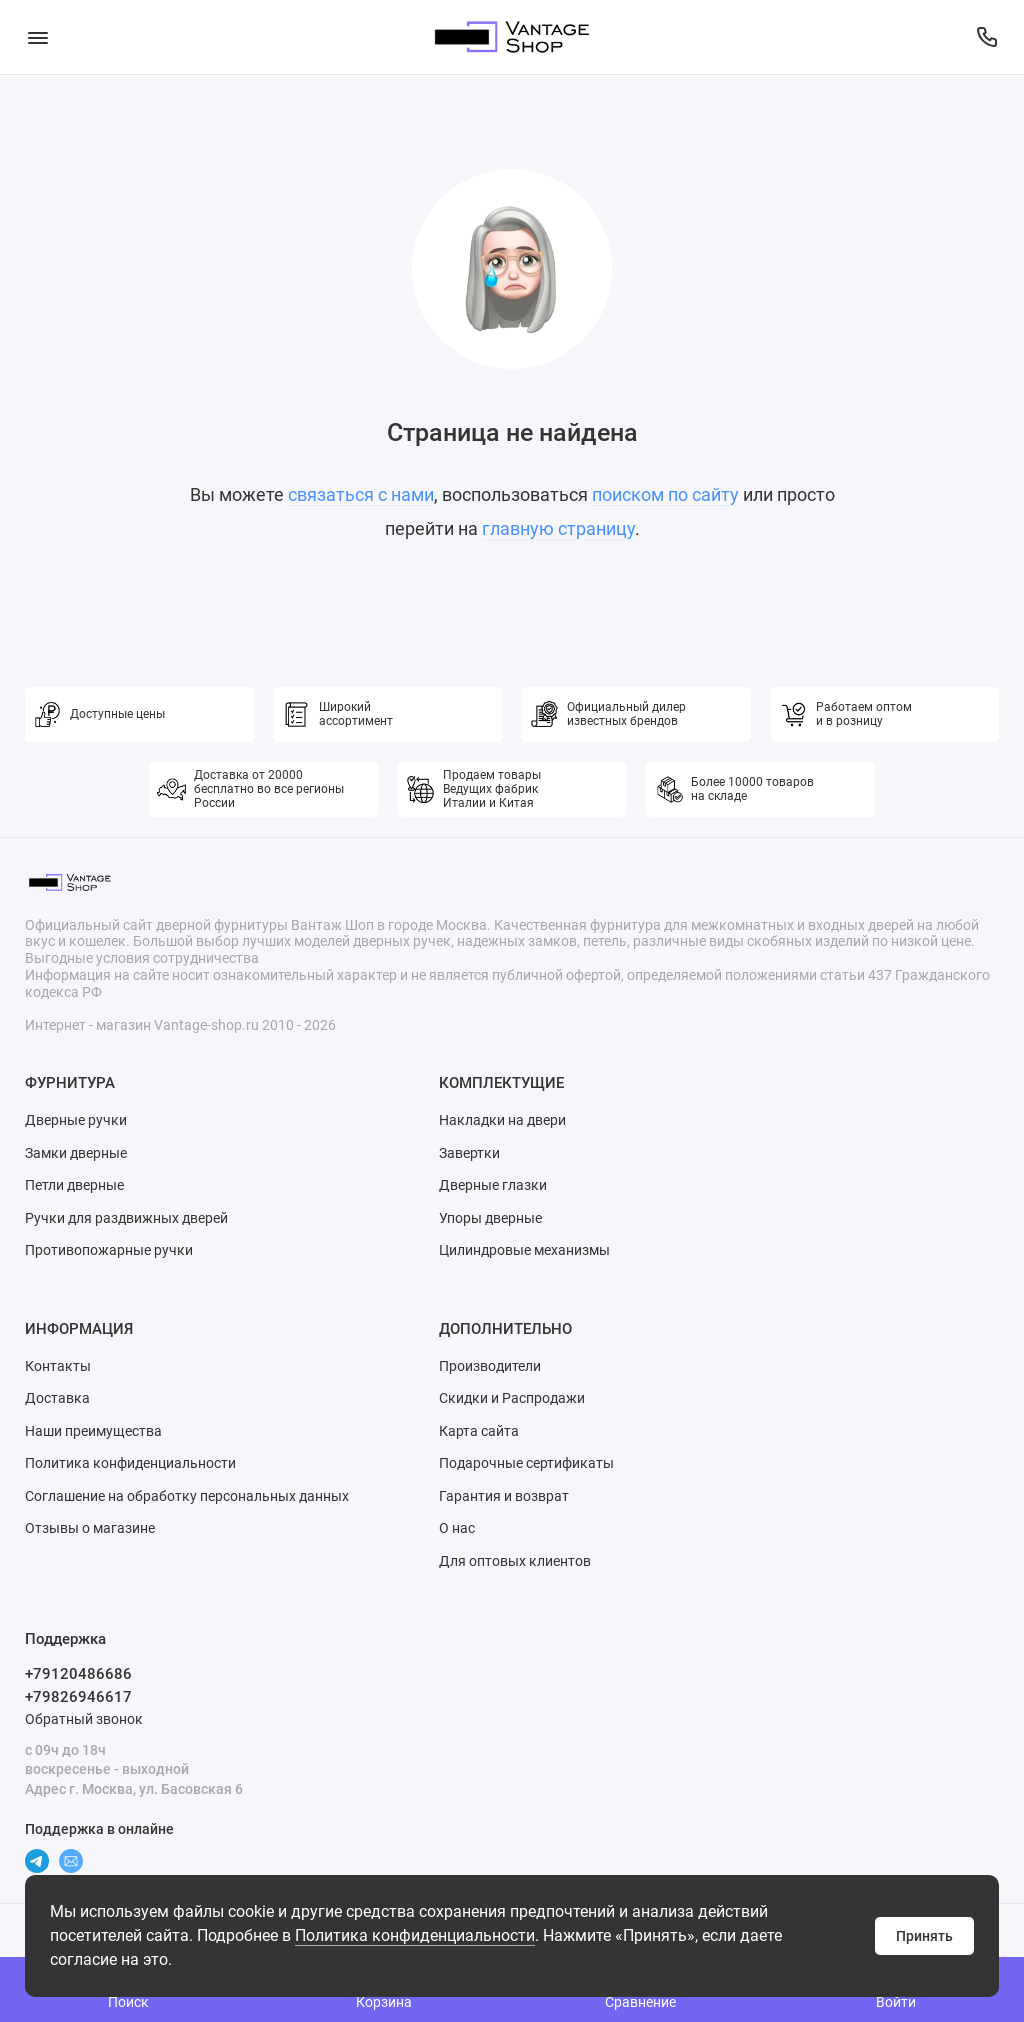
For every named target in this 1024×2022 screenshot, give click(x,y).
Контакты (58, 1366)
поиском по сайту (665, 494)
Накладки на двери (502, 1120)
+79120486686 (78, 1674)
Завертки (469, 1153)
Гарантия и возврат (504, 1496)
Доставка (57, 1398)
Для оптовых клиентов (515, 1561)
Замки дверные (76, 1153)
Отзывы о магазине (90, 1528)
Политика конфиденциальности (415, 1935)
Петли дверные (74, 1185)
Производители (490, 1366)
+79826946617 (78, 1697)
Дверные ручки (76, 1120)
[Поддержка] (986, 37)
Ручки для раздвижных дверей (126, 1218)
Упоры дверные (490, 1218)
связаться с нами (361, 494)
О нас (457, 1528)
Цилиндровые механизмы (524, 1250)
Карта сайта (479, 1431)
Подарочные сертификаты (526, 1463)
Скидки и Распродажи (512, 1398)
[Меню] (37, 37)
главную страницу (558, 528)
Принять (924, 1936)
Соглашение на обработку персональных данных (187, 1496)
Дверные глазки (493, 1185)
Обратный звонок (84, 1719)
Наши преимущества (93, 1431)
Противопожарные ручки (109, 1250)
